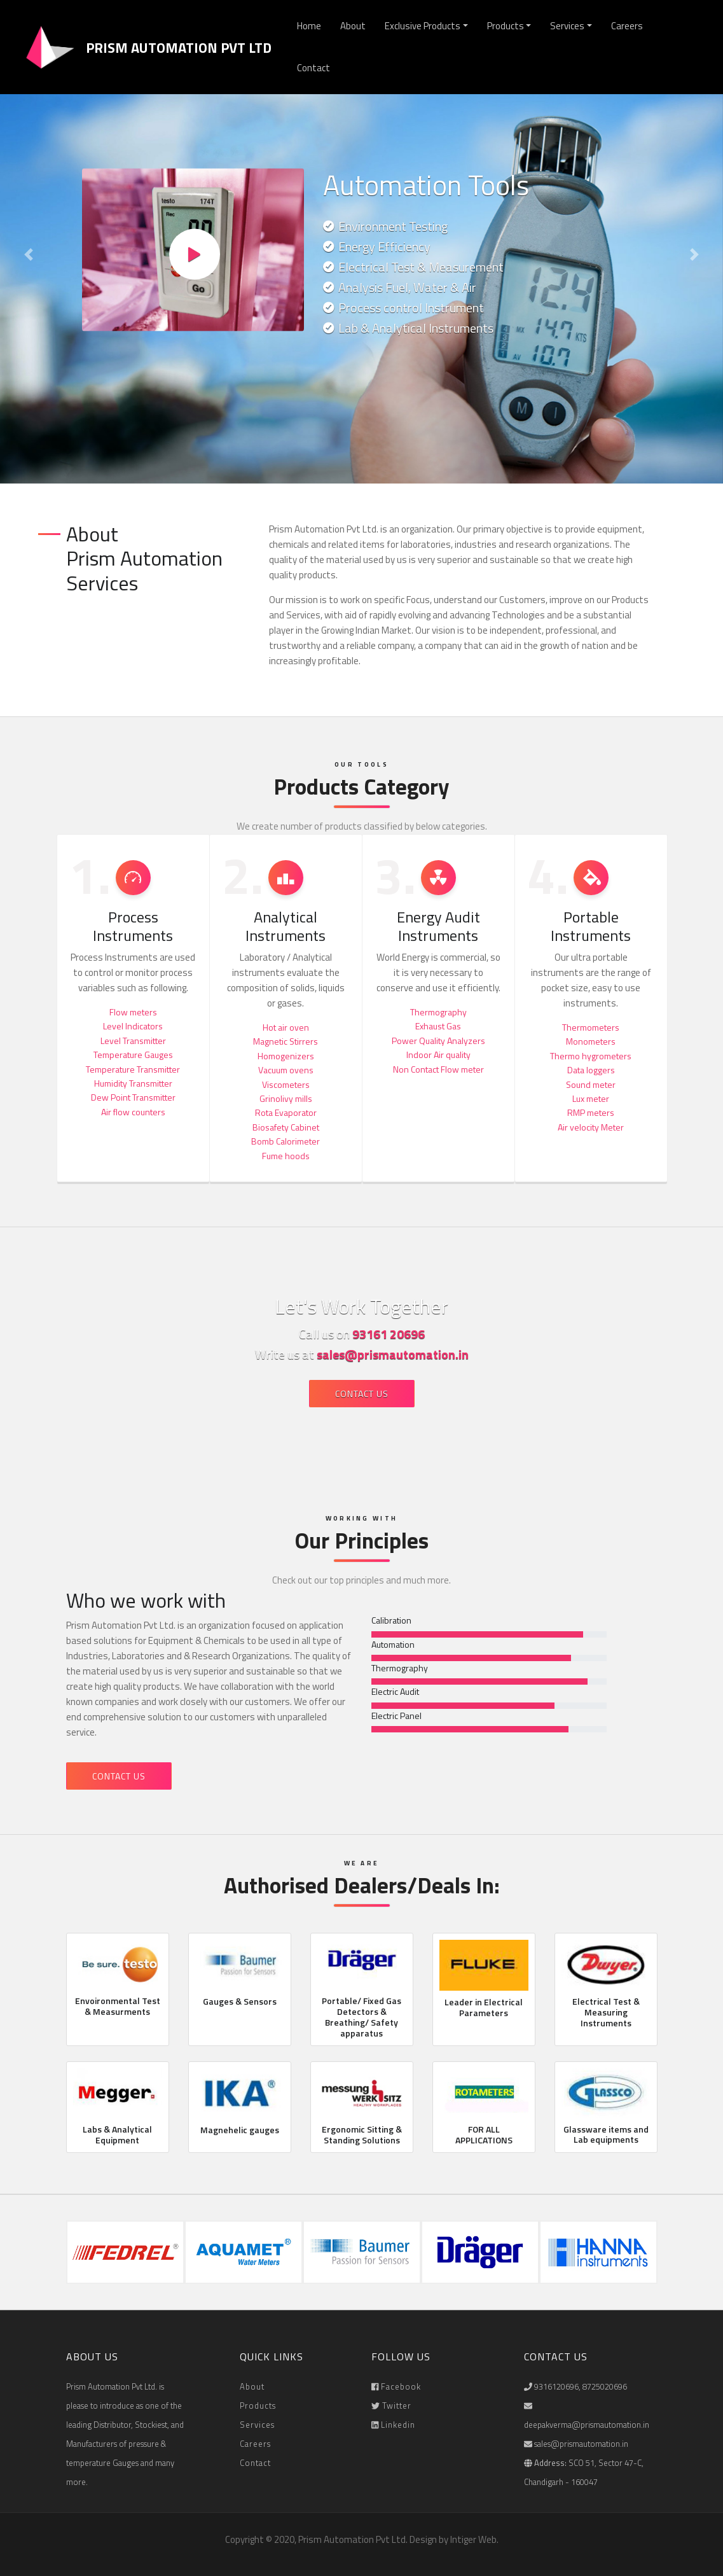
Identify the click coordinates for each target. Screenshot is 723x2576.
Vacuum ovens (285, 1069)
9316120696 (556, 2386)
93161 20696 (388, 1334)
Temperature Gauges (133, 1054)
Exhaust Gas (438, 1026)
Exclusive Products (422, 25)
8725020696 (604, 2386)
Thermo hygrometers (590, 1055)
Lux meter (590, 1098)
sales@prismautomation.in (393, 1354)
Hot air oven (286, 1027)
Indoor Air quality (438, 1054)
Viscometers (286, 1084)
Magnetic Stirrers (285, 1041)
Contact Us (362, 1393)
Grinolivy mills (285, 1098)
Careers (627, 25)
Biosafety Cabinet (285, 1127)
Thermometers (590, 1027)
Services (567, 25)
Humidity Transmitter (133, 1083)
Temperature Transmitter (133, 1069)
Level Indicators (133, 1026)
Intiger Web (473, 2539)
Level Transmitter (133, 1040)
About (353, 25)
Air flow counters (133, 1111)
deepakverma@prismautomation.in (586, 2424)
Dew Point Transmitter (133, 1097)
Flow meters (133, 1012)
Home (309, 25)
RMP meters (590, 1112)
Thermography (438, 1012)
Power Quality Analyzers (438, 1040)
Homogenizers (286, 1055)
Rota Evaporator (286, 1112)
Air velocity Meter (591, 1127)
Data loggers (591, 1069)
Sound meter (591, 1084)
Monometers (591, 1041)
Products (505, 25)
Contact (313, 67)
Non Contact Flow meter (438, 1069)
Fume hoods (286, 1155)
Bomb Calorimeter (285, 1141)
